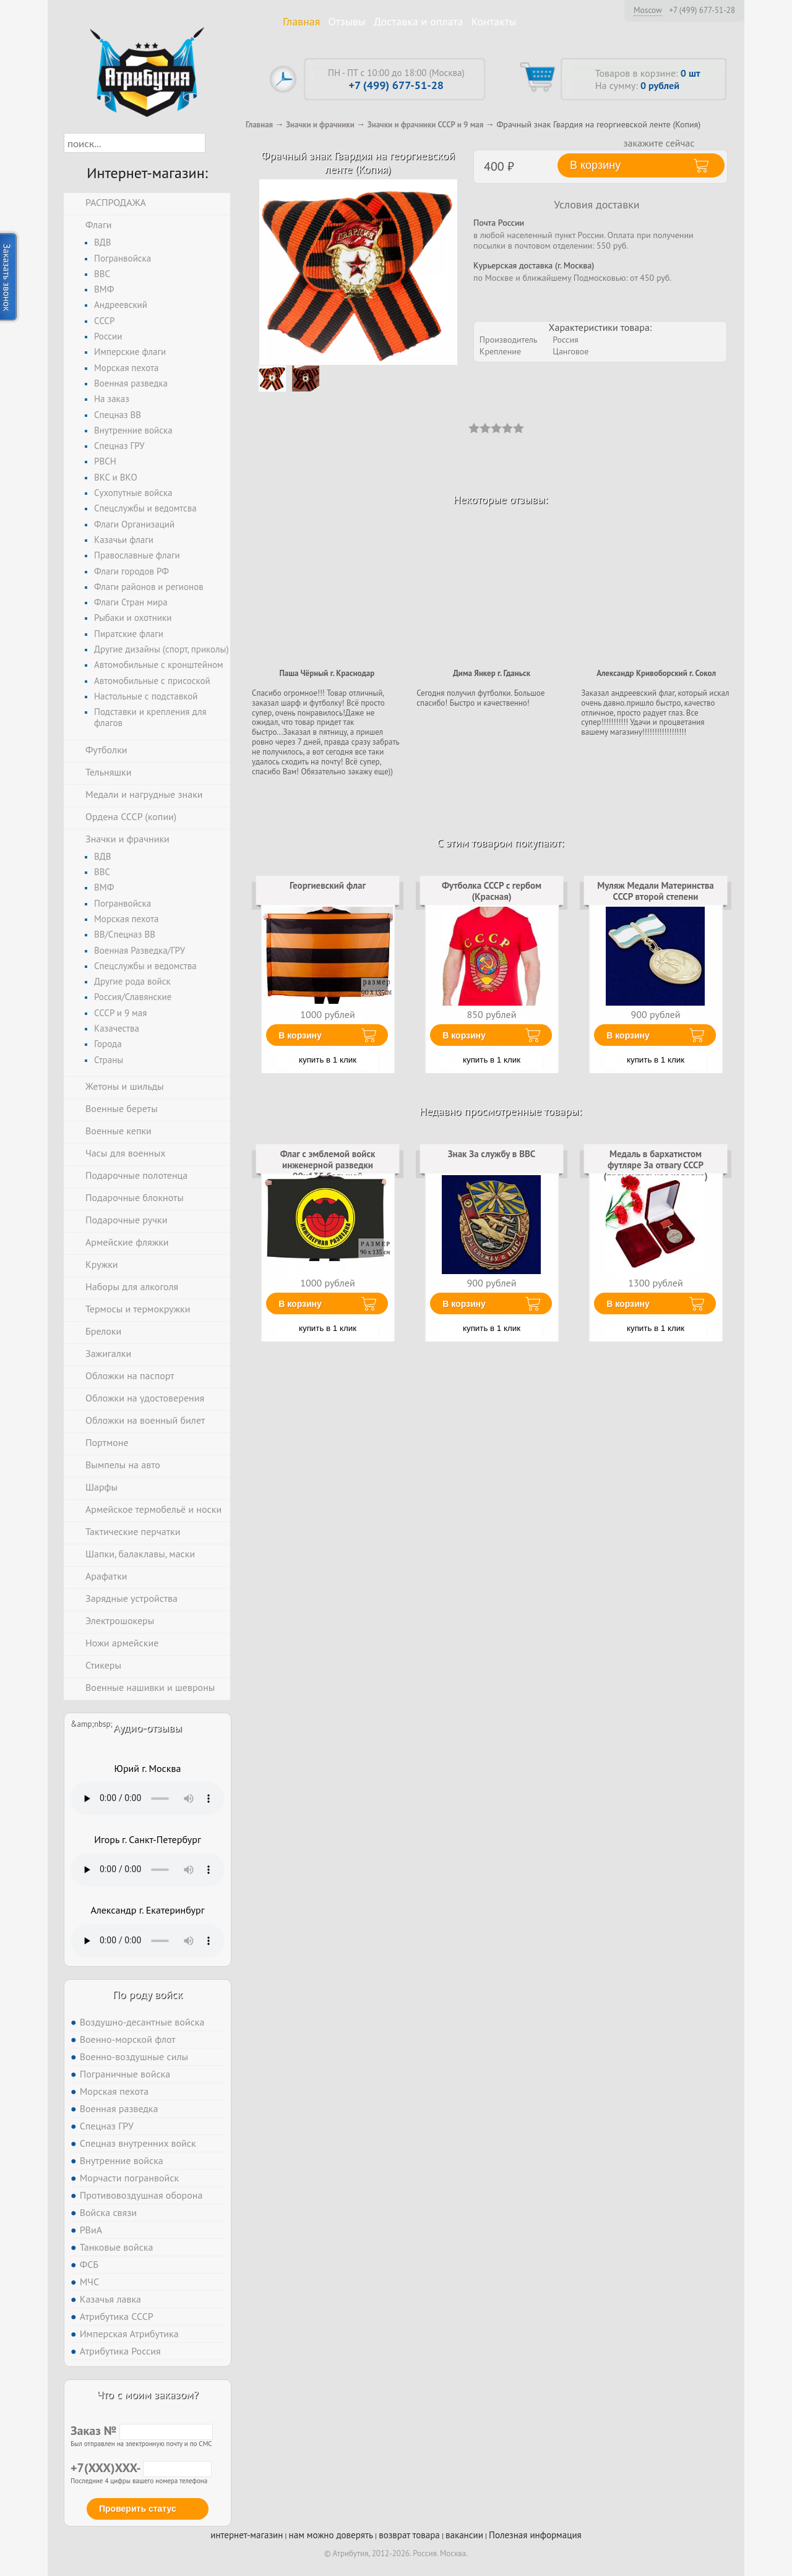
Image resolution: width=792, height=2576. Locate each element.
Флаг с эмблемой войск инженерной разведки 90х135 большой (328, 1165)
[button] (216, 143)
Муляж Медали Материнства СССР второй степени (655, 890)
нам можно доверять (331, 2535)
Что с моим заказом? (147, 2394)
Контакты (494, 21)
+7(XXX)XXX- (141, 2468)
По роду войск (148, 1994)
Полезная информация (535, 2535)
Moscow (648, 9)
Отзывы (347, 21)
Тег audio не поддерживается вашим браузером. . (148, 1798)
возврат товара (409, 2535)
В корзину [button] (595, 165)
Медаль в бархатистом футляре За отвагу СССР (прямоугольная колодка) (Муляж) (655, 1171)
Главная (301, 21)
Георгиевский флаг (328, 885)
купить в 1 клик (327, 1059)
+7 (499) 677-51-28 (702, 10)
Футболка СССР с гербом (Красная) (491, 890)
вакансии (464, 2535)
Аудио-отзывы (147, 1728)
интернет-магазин (246, 2535)
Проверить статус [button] (137, 2509)
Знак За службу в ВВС (492, 1154)
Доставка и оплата (418, 21)
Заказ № (142, 2431)
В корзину (300, 1035)
